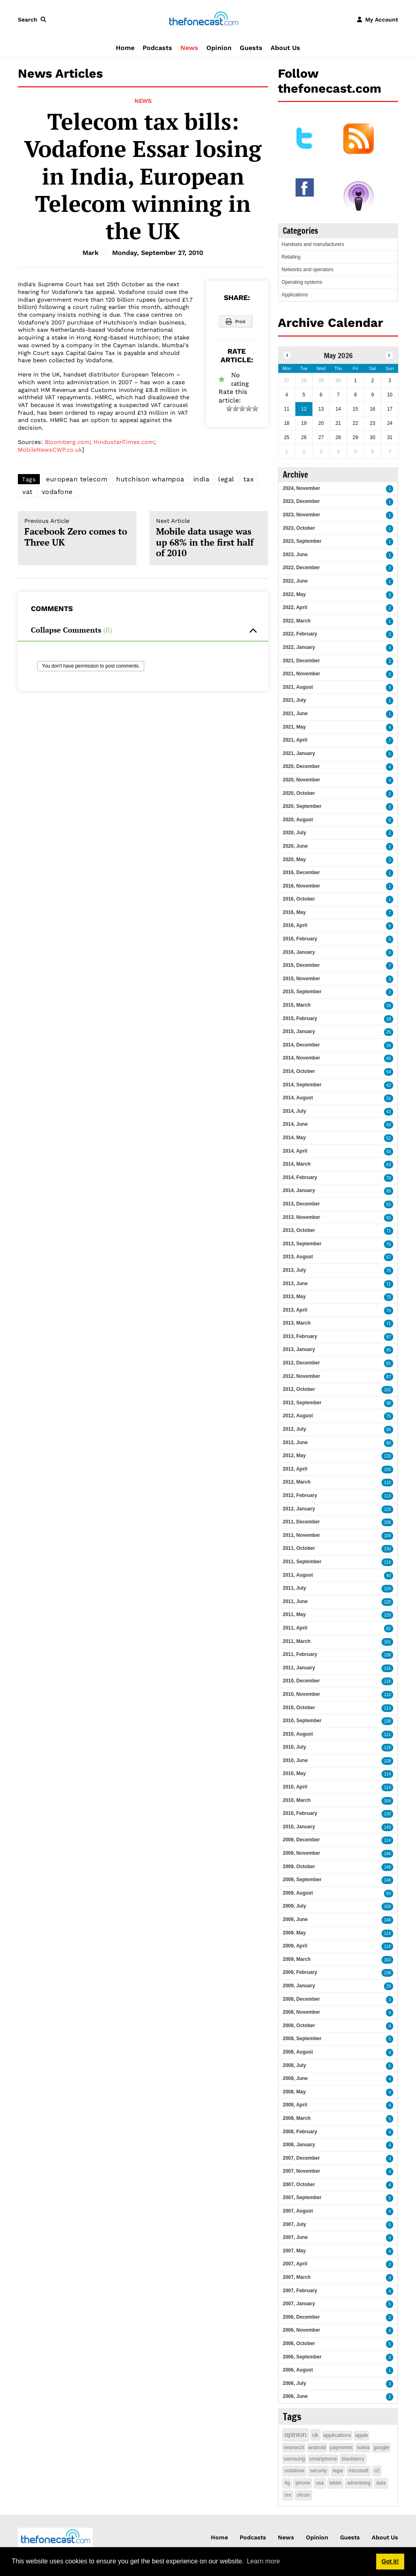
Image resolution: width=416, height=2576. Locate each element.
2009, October (299, 1866)
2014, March (297, 1164)
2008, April (295, 2105)
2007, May (294, 2251)
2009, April (295, 1946)
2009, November (301, 1853)
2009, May (294, 1933)
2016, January (299, 952)
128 (387, 1761)
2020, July (294, 832)
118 (387, 1681)
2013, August (298, 1257)
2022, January (299, 647)
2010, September (302, 1720)
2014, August (298, 1098)
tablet (335, 2483)
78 (388, 1178)
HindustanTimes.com (123, 442)
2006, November (301, 2330)
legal (226, 479)
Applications (295, 295)
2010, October (299, 1707)
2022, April (295, 607)
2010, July (294, 1747)
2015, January (299, 1031)
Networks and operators (307, 269)
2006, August (298, 2370)
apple (361, 2435)
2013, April (295, 1310)
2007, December (301, 2158)
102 (387, 1390)
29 (388, 1986)
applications (337, 2435)
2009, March (297, 1959)
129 (387, 1509)
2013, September (302, 1244)
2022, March (297, 621)
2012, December (301, 1363)
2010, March (297, 1800)
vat (27, 492)
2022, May (294, 594)
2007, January (299, 2303)
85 (388, 1191)
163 (387, 1960)
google (381, 2447)
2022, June (295, 581)
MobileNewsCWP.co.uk (50, 449)
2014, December (301, 1045)
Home (125, 48)
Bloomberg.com (67, 442)
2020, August (298, 819)
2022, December (301, 567)
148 (387, 1880)
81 (388, 1363)
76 (388, 1244)
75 (388, 1270)
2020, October (299, 793)
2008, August (298, 2052)
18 (388, 1019)
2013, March (297, 1323)
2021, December (301, 661)
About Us (285, 48)
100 (387, 1469)
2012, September (302, 1402)
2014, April (295, 1151)
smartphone (323, 2459)
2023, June (295, 554)
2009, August (298, 1893)
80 (388, 1443)
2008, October (299, 2025)
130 (387, 1549)
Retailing (291, 257)
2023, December (301, 501)
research (294, 2447)
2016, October (299, 899)
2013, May (294, 1296)
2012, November (301, 1376)
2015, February (300, 1018)
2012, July (294, 1429)
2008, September (302, 2038)
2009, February (300, 1972)
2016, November (301, 886)
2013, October (299, 1230)
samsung (294, 2459)
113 (387, 1496)
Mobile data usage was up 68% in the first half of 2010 (209, 538)
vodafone (57, 492)
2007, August (298, 2211)
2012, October (299, 1389)
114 (387, 1774)
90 (388, 1575)
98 (388, 1403)
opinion (295, 2435)
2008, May (294, 2092)
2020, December (301, 766)
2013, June (295, 1283)
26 (388, 1032)
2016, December (301, 872)
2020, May (294, 859)
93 (388, 1893)
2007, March (297, 2277)
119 (387, 1562)
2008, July (294, 2065)
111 (387, 1734)
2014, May (294, 1137)
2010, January (299, 1827)
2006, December (301, 2317)
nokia (363, 2447)
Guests (251, 48)
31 (388, 1098)
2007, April (295, 2264)
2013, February (300, 1336)
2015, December (301, 965)
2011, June (295, 1601)
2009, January (299, 1986)
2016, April (295, 925)
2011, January (299, 1668)
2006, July (294, 2383)
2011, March (297, 1641)
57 (388, 1257)
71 (388, 1231)
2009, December (301, 1840)
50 (388, 1125)
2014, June (295, 1124)
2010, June (295, 1760)
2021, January (299, 753)
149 (387, 1867)
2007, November (301, 2171)
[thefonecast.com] (203, 19)
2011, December (301, 1522)
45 (388, 1058)
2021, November (301, 674)
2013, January (299, 1349)
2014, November (301, 1058)
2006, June (295, 2396)
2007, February (300, 2290)
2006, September (302, 2357)
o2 (376, 2471)
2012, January (299, 1509)
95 (388, 1350)
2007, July (294, 2224)
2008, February (300, 2131)
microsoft (358, 2471)
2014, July (294, 1111)
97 (388, 1337)
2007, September (302, 2197)
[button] (34, 19)
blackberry (353, 2459)
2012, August (298, 1416)
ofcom (303, 2495)
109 (387, 1536)
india (201, 479)
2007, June (295, 2237)
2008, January (299, 2144)
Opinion (219, 48)
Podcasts (157, 48)
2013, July (294, 1270)
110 (387, 1482)
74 (388, 1310)
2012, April (295, 1469)
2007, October (299, 2184)
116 (387, 1668)
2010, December (301, 1681)
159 (387, 1906)
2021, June (295, 713)
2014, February (300, 1177)
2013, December (301, 1204)
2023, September (302, 541)
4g (287, 2483)
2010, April (295, 1787)
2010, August (298, 1734)
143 (387, 1827)
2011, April (295, 1628)
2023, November (301, 515)
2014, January (299, 1190)
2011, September (302, 1561)
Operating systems (302, 282)
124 (387, 1588)
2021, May (294, 727)
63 (388, 1164)
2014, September (302, 1085)
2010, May (294, 1773)
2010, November (301, 1694)
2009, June (295, 1919)
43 (388, 1112)
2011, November (301, 1535)
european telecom (76, 479)
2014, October (299, 1071)
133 (387, 1456)
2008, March (297, 2118)
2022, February (300, 634)
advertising (358, 2483)
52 (388, 1138)
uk (315, 2435)
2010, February (300, 1813)
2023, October (299, 528)
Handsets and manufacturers (313, 244)
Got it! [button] (390, 2561)
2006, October (299, 2343)
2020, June (295, 846)
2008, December (301, 1999)
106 (387, 1522)
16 (388, 1005)
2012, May (294, 1455)
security (318, 2471)
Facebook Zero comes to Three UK (77, 533)
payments (341, 2447)
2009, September (302, 1879)
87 (388, 1377)
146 (387, 1854)
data (381, 2483)
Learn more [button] (263, 2561)
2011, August (298, 1575)
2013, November (301, 1217)
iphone (302, 2483)
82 (388, 1628)
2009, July (294, 1906)
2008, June (295, 2078)
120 (387, 1602)
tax (248, 479)
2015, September (302, 991)
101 (387, 1642)
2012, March (297, 1482)
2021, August (298, 687)
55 (388, 1151)
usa (319, 2483)
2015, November (301, 978)
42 (388, 1085)
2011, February (300, 1654)
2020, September (302, 806)
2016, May (294, 912)
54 (388, 1072)
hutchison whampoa (150, 479)
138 (387, 1655)
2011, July (294, 1588)
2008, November (301, 2012)
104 (387, 1801)
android (317, 2447)
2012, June (295, 1442)
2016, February (300, 939)
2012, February (300, 1495)
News (189, 48)
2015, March (297, 1005)
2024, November (301, 488)
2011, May (294, 1614)
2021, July (294, 700)
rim (287, 2495)
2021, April (295, 740)
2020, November (301, 780)
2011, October (299, 1548)
